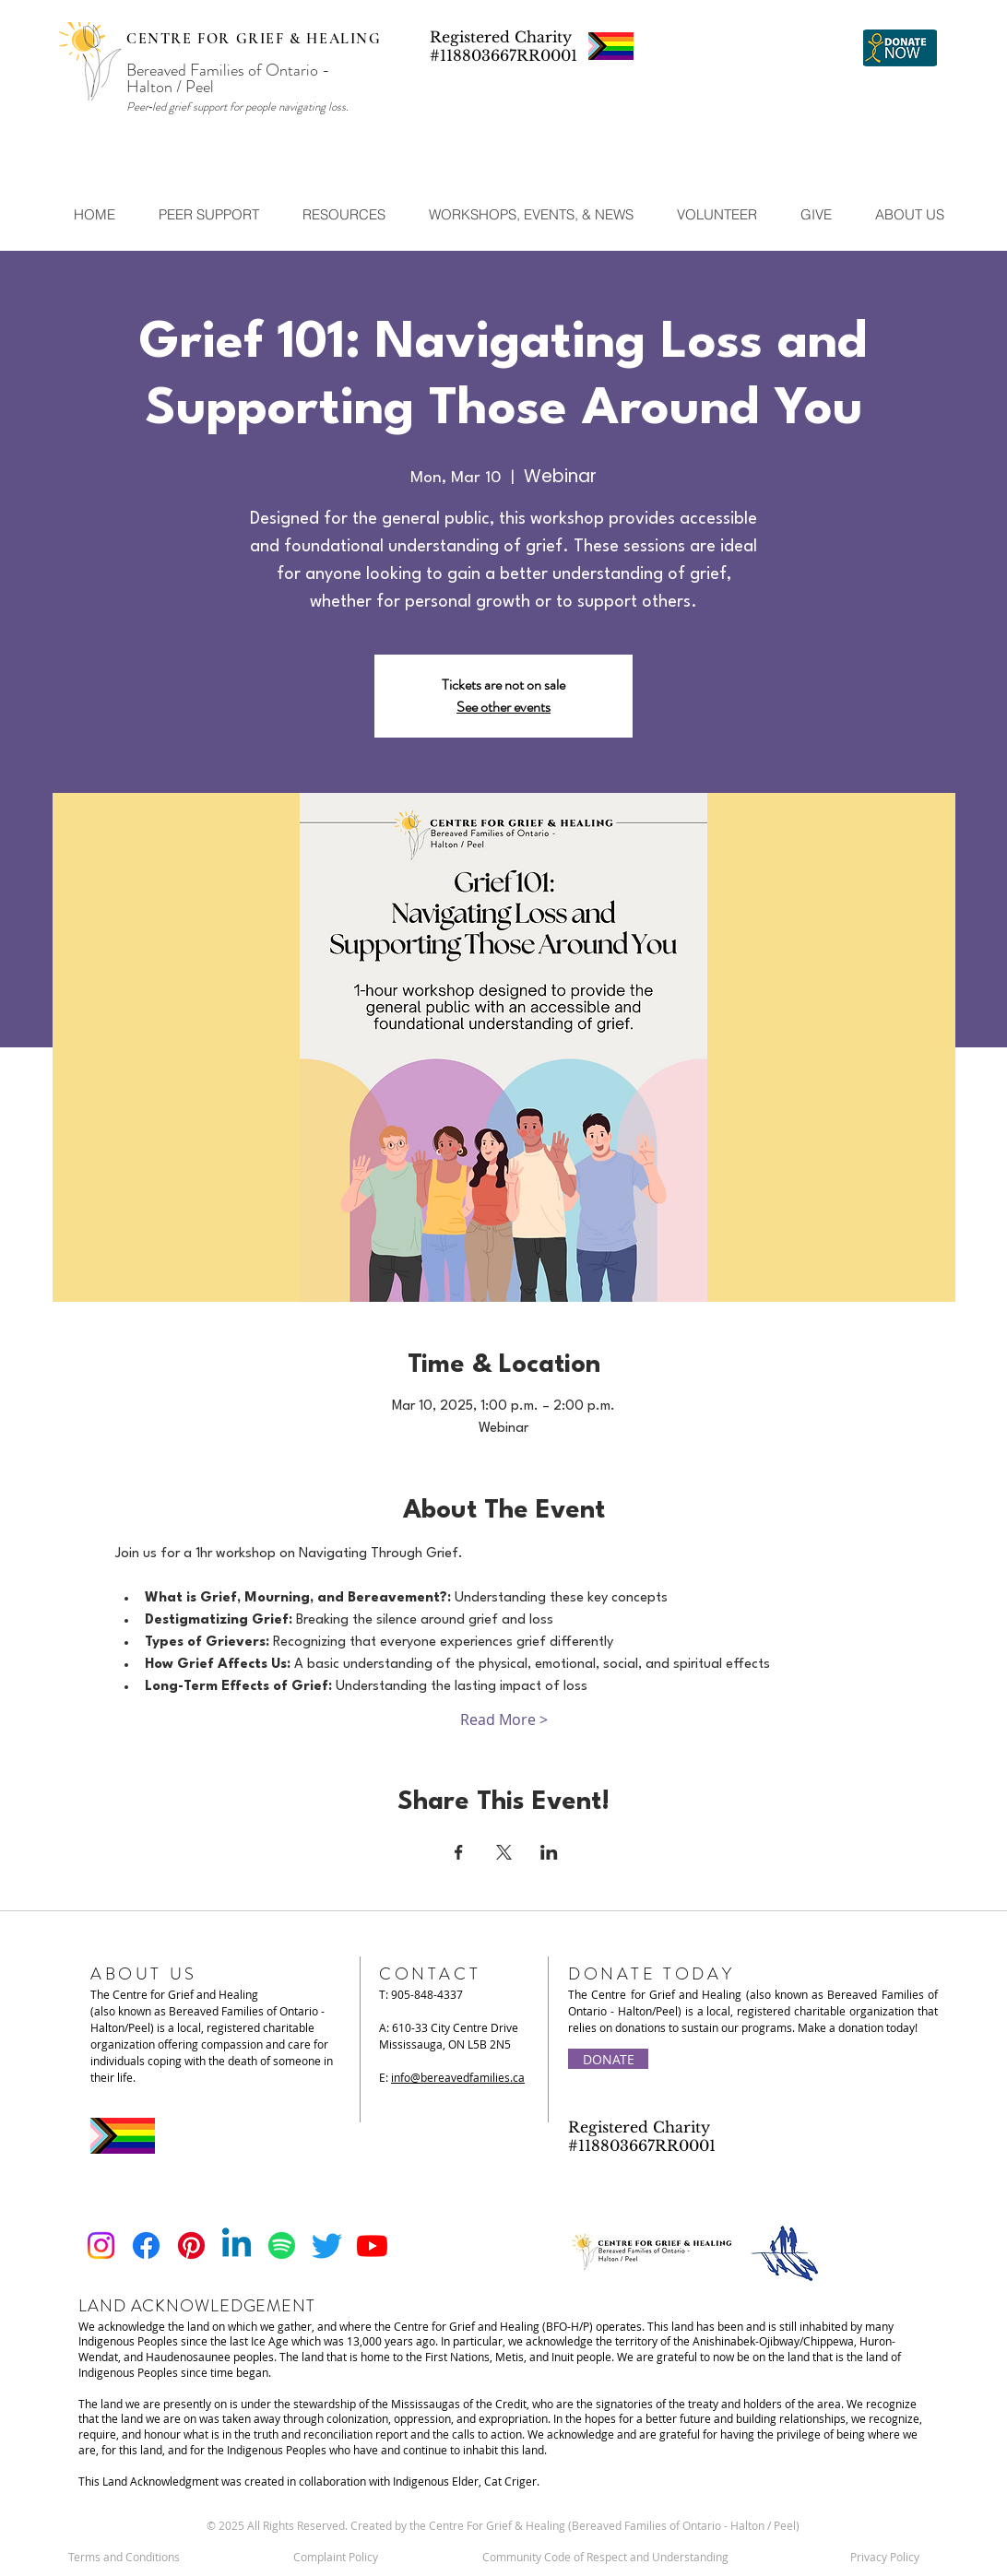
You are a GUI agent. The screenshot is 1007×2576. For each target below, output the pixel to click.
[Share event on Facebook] (459, 1852)
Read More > (504, 1719)
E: (452, 2077)
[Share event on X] (504, 1852)
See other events (503, 706)
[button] (208, 214)
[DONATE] (608, 2059)
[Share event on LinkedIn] (549, 1852)
